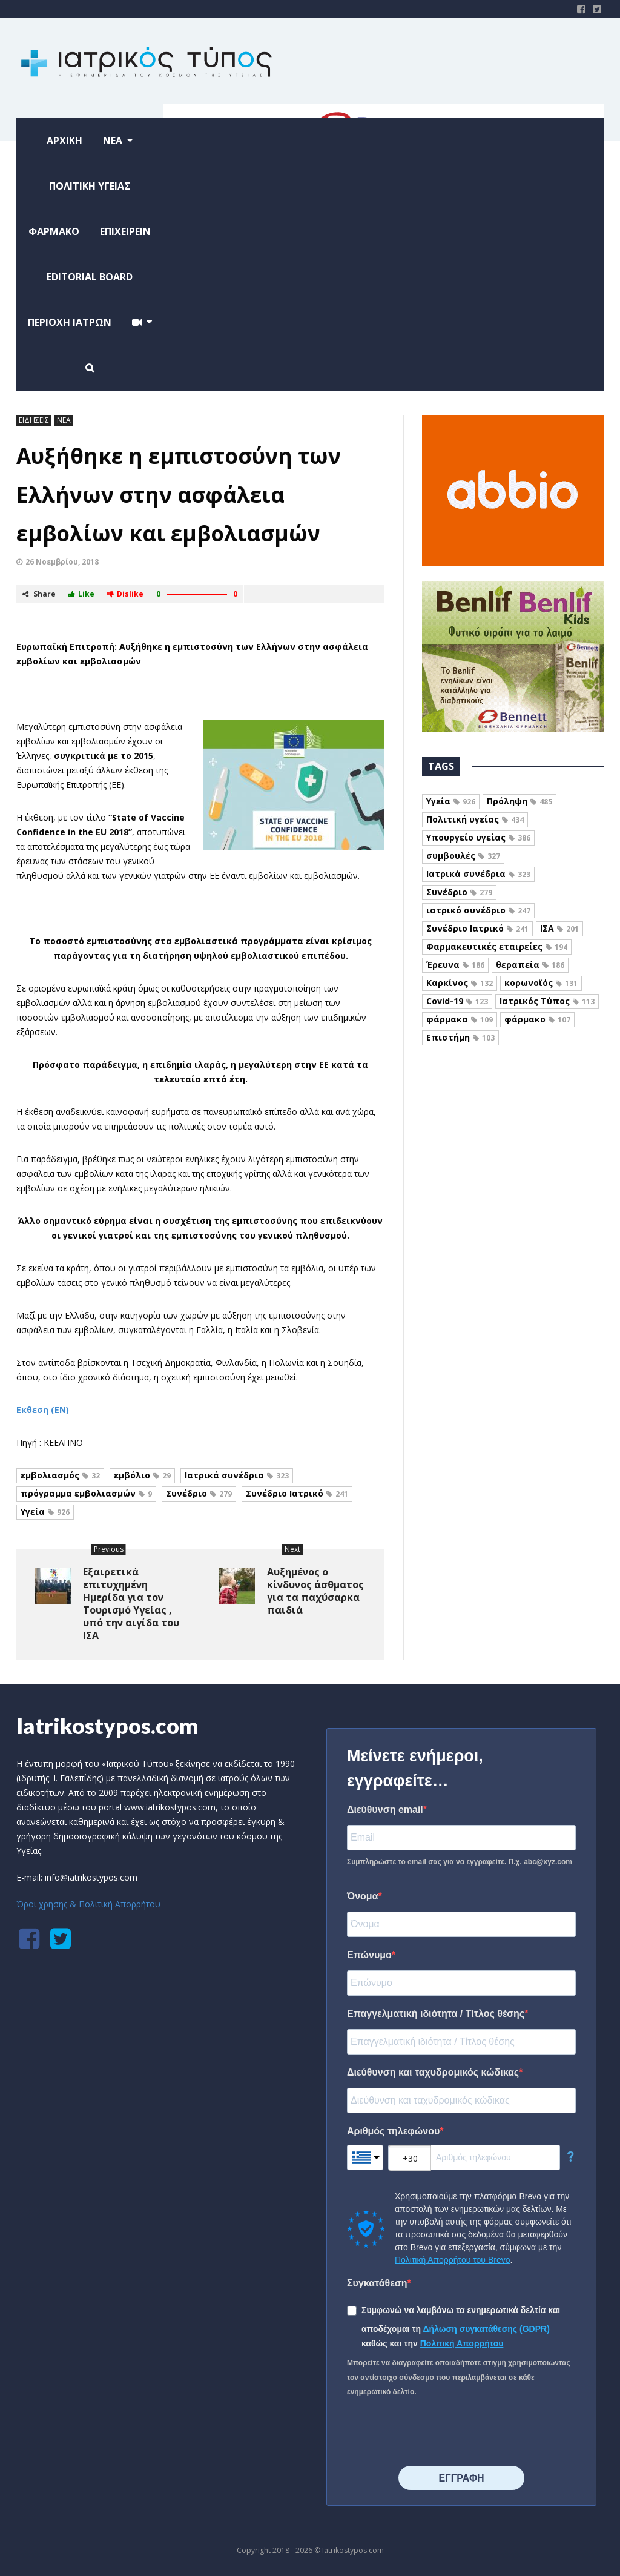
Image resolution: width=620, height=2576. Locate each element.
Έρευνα (455, 964)
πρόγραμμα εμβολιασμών (86, 1493)
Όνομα (362, 1896)
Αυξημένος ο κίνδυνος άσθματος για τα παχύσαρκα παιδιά (315, 1591)
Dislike (125, 594)
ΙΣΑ (559, 928)
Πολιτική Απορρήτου (462, 2343)
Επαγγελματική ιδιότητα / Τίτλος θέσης (435, 2013)
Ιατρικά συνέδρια (237, 1475)
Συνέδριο (199, 1493)
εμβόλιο (142, 1475)
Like (81, 594)
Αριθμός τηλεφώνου (393, 2131)
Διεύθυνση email (385, 1809)
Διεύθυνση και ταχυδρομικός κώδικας (433, 2072)
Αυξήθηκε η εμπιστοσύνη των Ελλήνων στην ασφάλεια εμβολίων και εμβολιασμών (178, 495)
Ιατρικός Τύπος (547, 1001)
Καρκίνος (459, 982)
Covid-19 (457, 1001)
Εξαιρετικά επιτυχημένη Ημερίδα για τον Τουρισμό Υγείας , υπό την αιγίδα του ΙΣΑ (131, 1603)
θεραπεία (530, 964)
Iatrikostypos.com (107, 1726)
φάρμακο (537, 1019)
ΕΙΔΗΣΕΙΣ (34, 420)
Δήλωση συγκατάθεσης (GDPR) (486, 2329)
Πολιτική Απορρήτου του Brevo (452, 2260)
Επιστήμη (460, 1037)
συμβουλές (463, 855)
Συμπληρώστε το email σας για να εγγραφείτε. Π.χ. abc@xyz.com (459, 1862)
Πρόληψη (519, 801)
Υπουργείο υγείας (478, 837)
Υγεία (45, 1511)
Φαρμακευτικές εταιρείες (496, 946)
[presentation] (439, 2432)
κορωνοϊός (541, 982)
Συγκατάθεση (377, 2283)
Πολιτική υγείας (475, 819)
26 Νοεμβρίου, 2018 (62, 562)
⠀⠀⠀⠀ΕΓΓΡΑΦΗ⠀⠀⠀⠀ (461, 2478)
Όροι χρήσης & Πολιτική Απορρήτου (88, 1904)
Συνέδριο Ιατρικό (297, 1493)
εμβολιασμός (60, 1475)
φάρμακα (459, 1019)
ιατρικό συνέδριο (478, 910)
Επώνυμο (369, 1955)
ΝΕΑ (64, 420)
